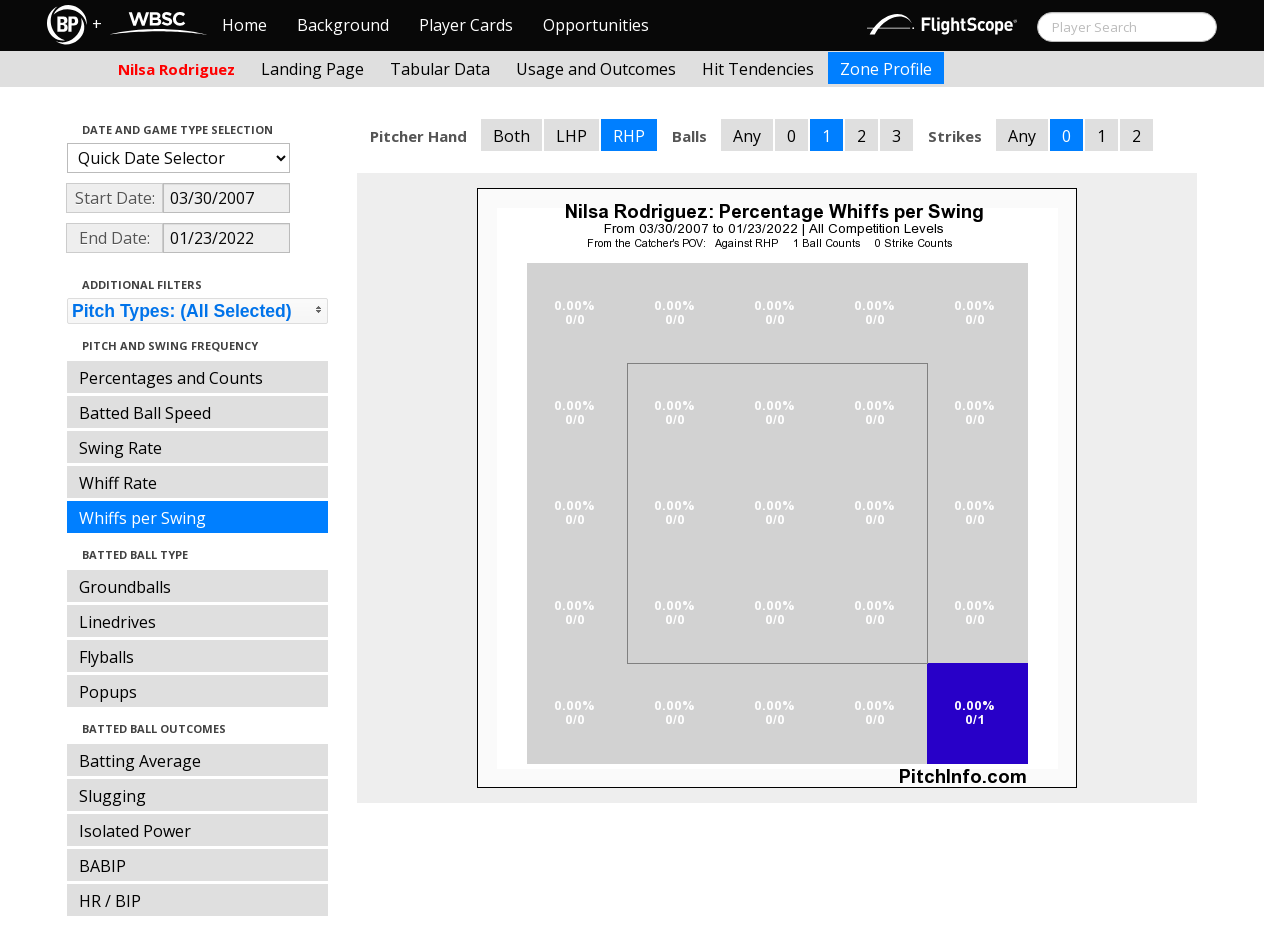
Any (747, 136)
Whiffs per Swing (142, 518)
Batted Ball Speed (145, 413)
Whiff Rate (118, 483)
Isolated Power (135, 831)
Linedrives (117, 622)
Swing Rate (120, 448)
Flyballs (106, 657)
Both (511, 136)
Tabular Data (440, 69)
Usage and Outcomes (596, 69)
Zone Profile (886, 69)
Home (244, 25)
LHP (571, 136)
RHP (629, 136)
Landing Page (312, 69)
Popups (108, 692)
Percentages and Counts (171, 378)
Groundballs (125, 587)
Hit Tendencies (758, 69)
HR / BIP (110, 901)
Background (343, 25)
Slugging (112, 796)
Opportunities (596, 25)
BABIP (102, 866)
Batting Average (140, 761)
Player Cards (466, 25)
